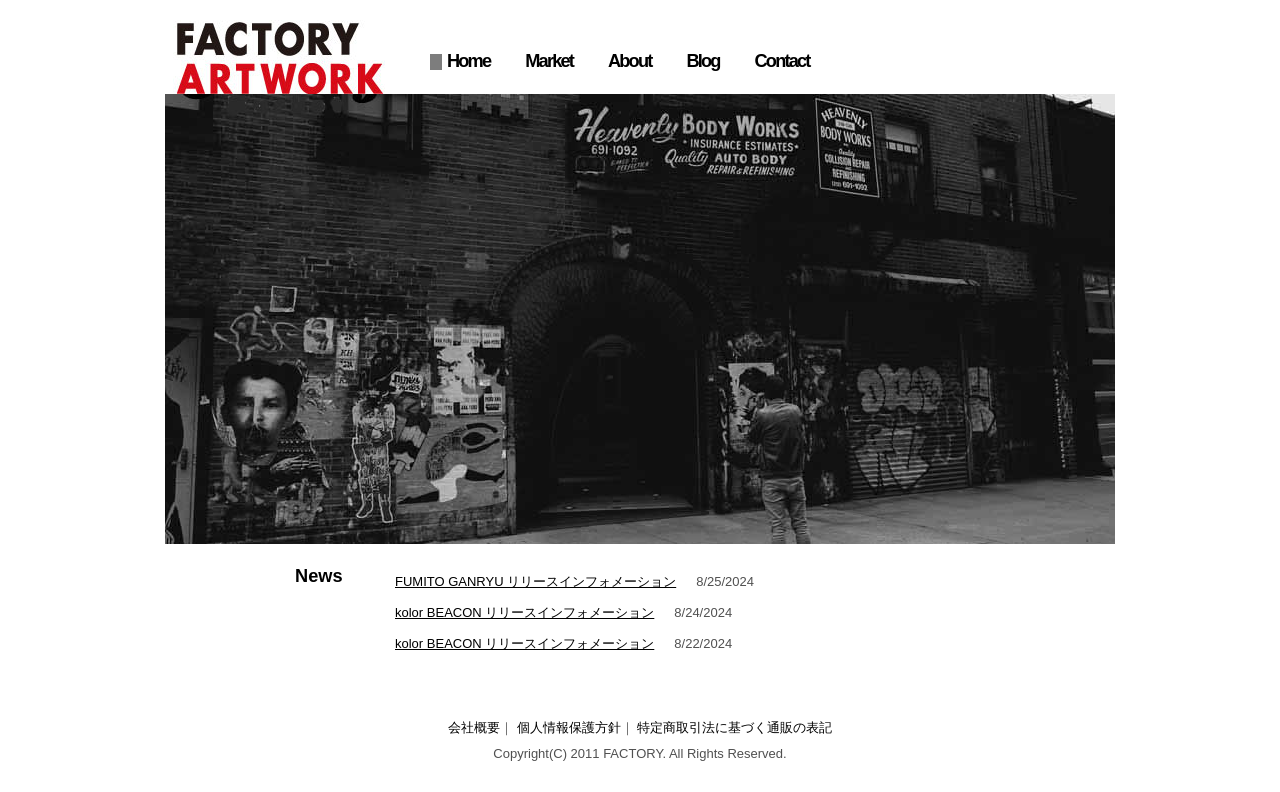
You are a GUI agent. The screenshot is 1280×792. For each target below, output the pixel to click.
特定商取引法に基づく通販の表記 (734, 727)
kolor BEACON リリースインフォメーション (524, 612)
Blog (702, 61)
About (629, 61)
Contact (782, 61)
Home (468, 61)
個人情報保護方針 (569, 727)
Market (549, 61)
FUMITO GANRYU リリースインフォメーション (535, 581)
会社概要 (474, 727)
